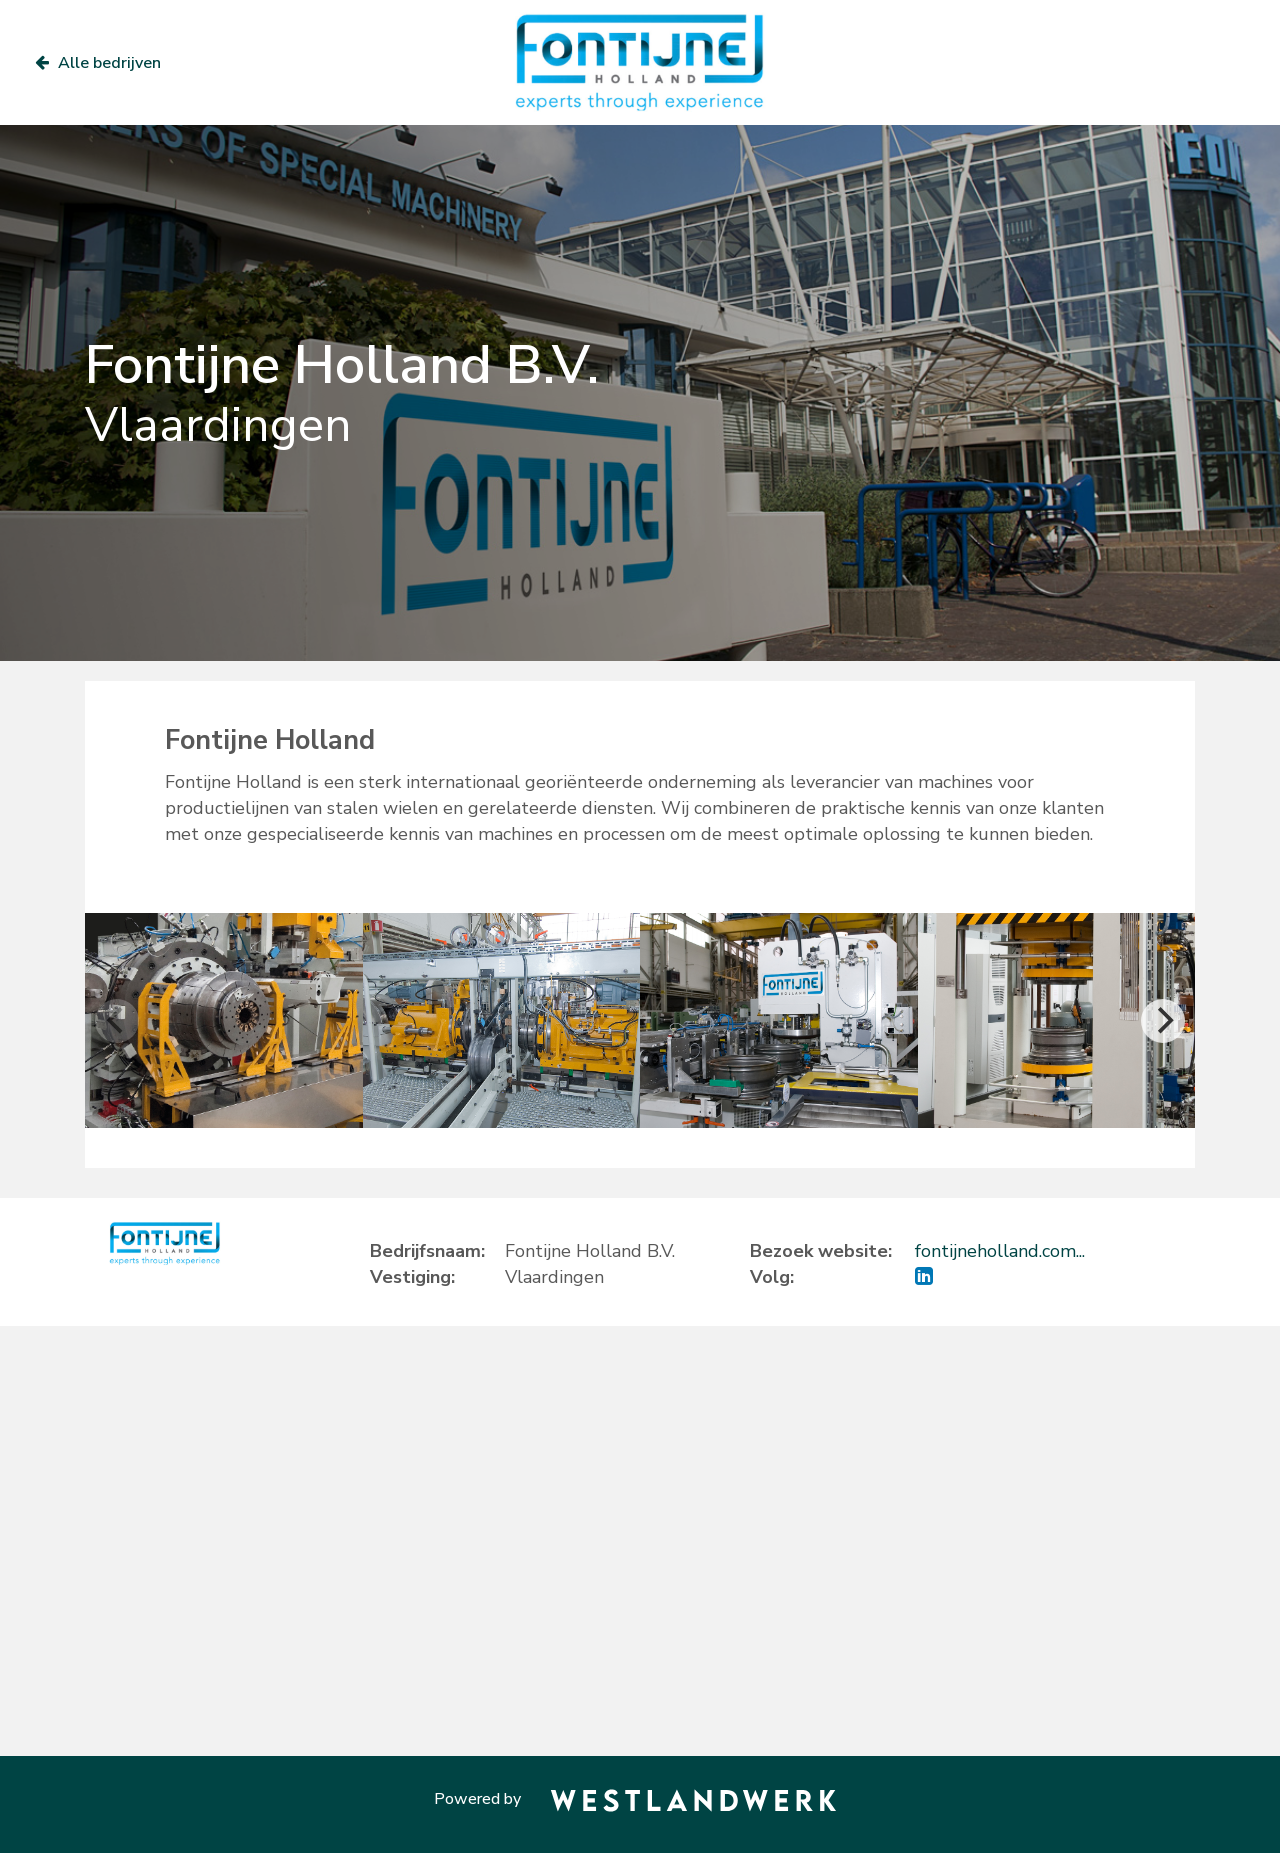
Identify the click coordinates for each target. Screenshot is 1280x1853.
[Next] (1163, 1021)
